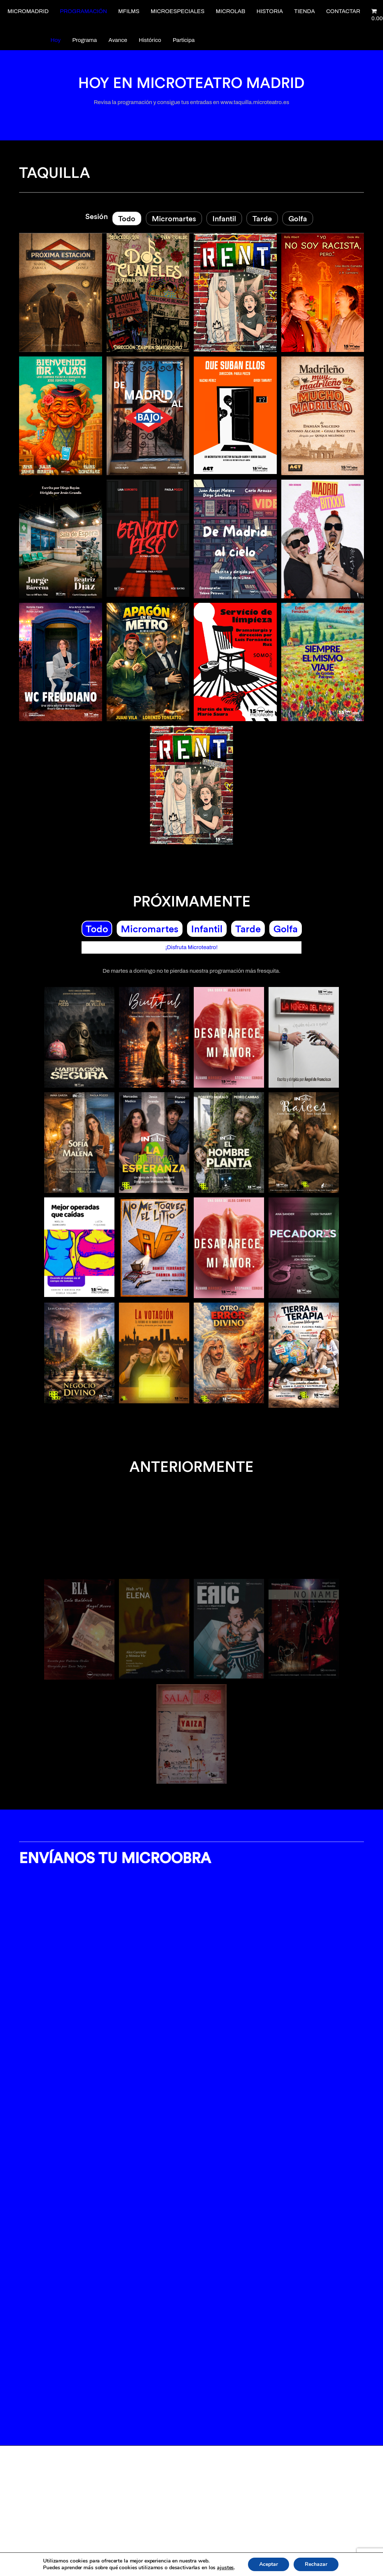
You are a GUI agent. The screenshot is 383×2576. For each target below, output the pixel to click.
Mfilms (129, 11)
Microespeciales (178, 11)
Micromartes (174, 218)
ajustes (225, 2567)
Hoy (55, 40)
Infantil (224, 218)
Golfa (297, 218)
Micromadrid (28, 11)
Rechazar (316, 2564)
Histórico (150, 40)
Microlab (230, 11)
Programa (84, 40)
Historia (270, 11)
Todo (126, 218)
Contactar (343, 11)
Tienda (304, 11)
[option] (191, 1665)
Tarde (262, 218)
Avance (117, 40)
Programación (83, 11)
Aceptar (268, 2564)
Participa (184, 40)
